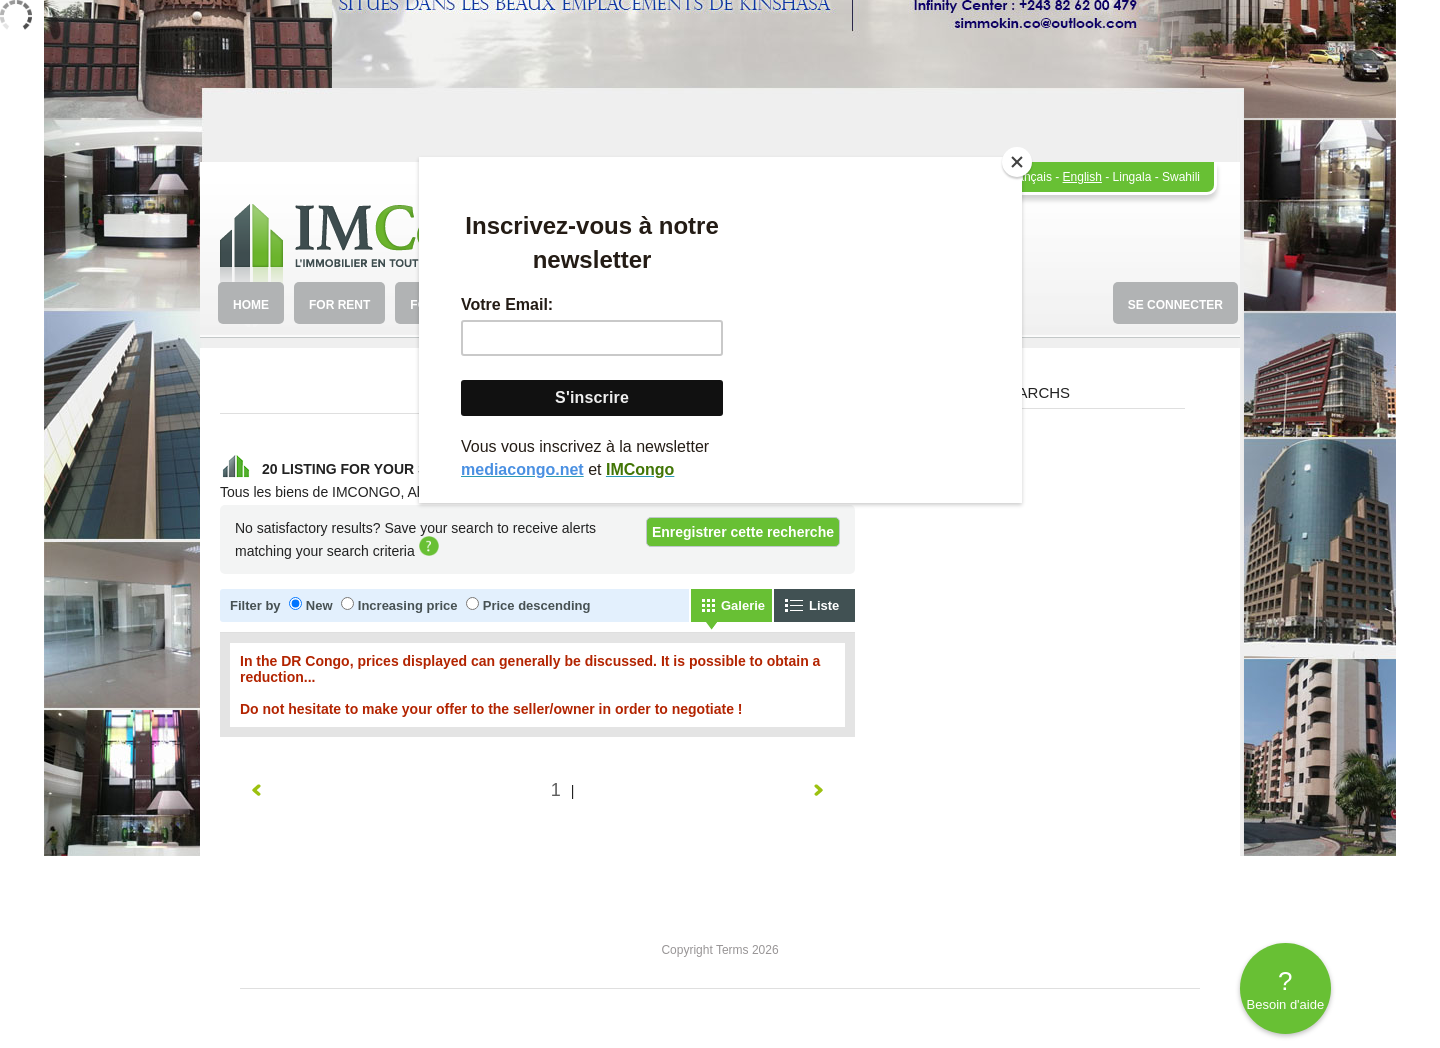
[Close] (1017, 162)
